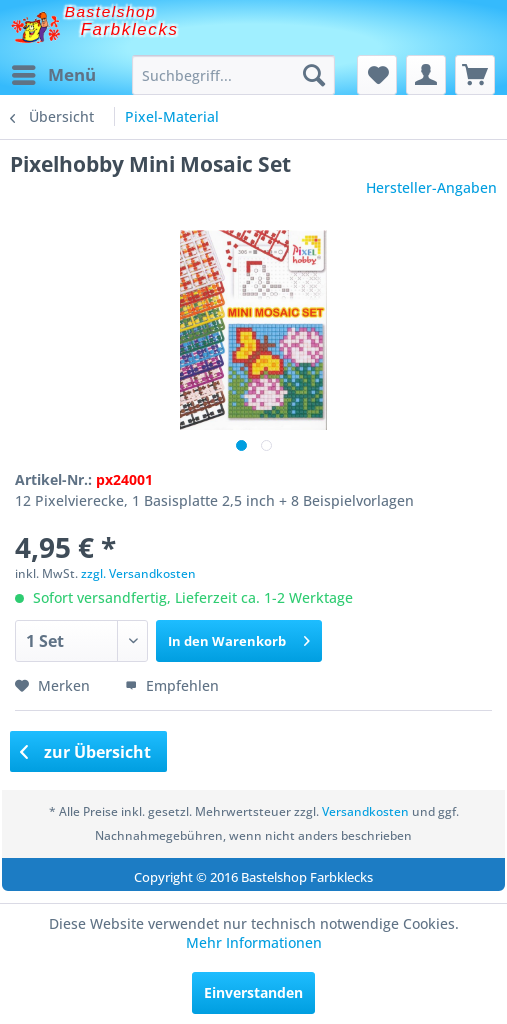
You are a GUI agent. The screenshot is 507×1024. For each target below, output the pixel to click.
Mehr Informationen (254, 942)
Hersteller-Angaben (431, 187)
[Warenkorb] (475, 75)
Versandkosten (365, 811)
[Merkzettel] (377, 75)
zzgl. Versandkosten (138, 573)
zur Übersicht (86, 752)
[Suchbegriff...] (233, 75)
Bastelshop (111, 11)
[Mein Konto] (426, 75)
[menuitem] (53, 75)
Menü (54, 72)
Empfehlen (172, 685)
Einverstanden (253, 992)
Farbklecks (130, 29)
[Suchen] (314, 75)
